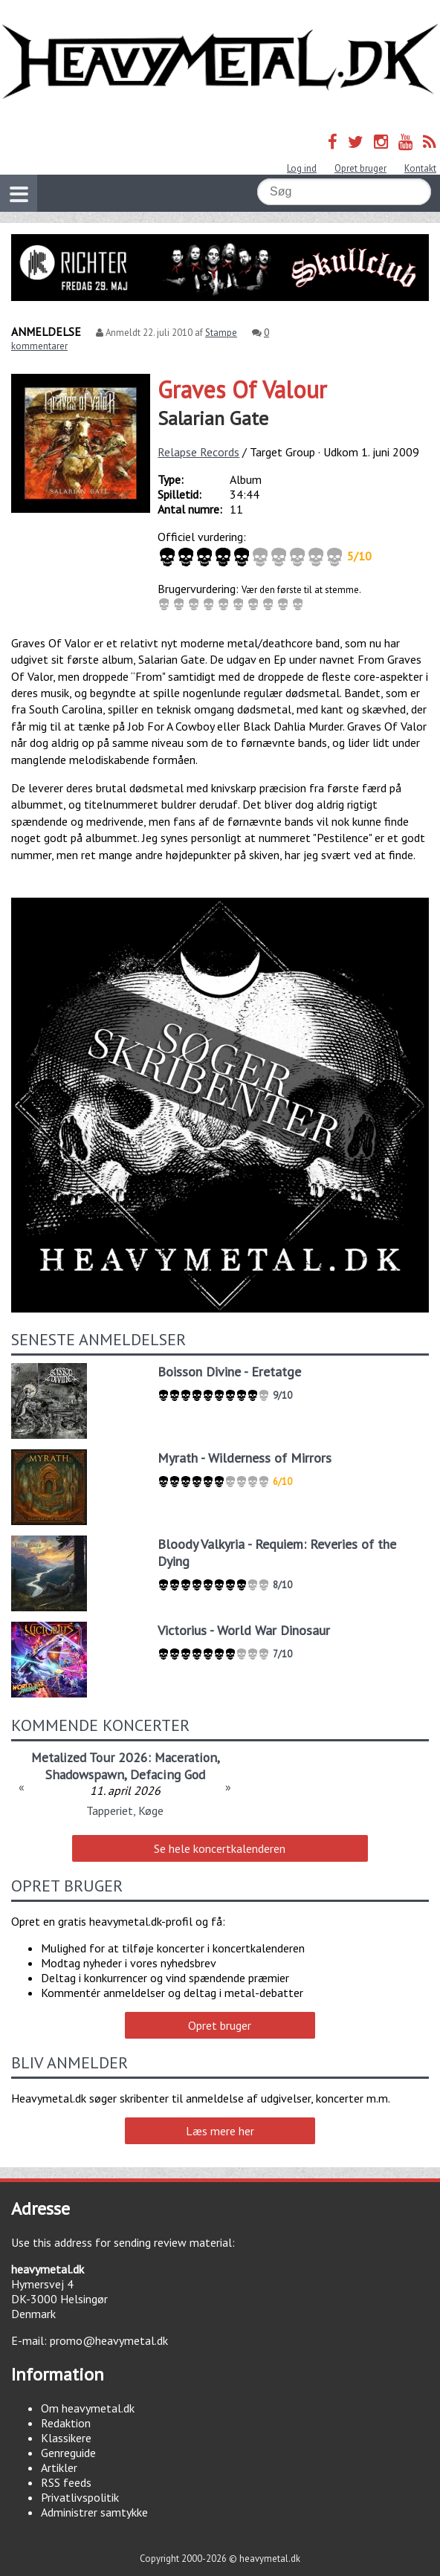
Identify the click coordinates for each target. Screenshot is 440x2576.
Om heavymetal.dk (88, 2408)
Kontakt (420, 168)
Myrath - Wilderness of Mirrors (244, 1457)
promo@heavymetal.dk (109, 2340)
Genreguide (68, 2452)
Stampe (221, 332)
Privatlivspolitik (80, 2497)
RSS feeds (66, 2482)
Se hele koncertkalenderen (219, 1848)
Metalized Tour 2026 (89, 1757)
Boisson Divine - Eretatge (229, 1371)
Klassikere (66, 2437)
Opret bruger (360, 168)
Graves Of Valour (242, 389)
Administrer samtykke (94, 2512)
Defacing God (167, 1774)
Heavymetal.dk (220, 61)
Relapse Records (198, 451)
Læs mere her (220, 2130)
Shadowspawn (84, 1774)
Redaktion (66, 2422)
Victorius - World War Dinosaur (244, 1630)
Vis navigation (14, 185)
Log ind (302, 168)
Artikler (59, 2467)
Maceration (186, 1757)
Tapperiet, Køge (125, 1810)
